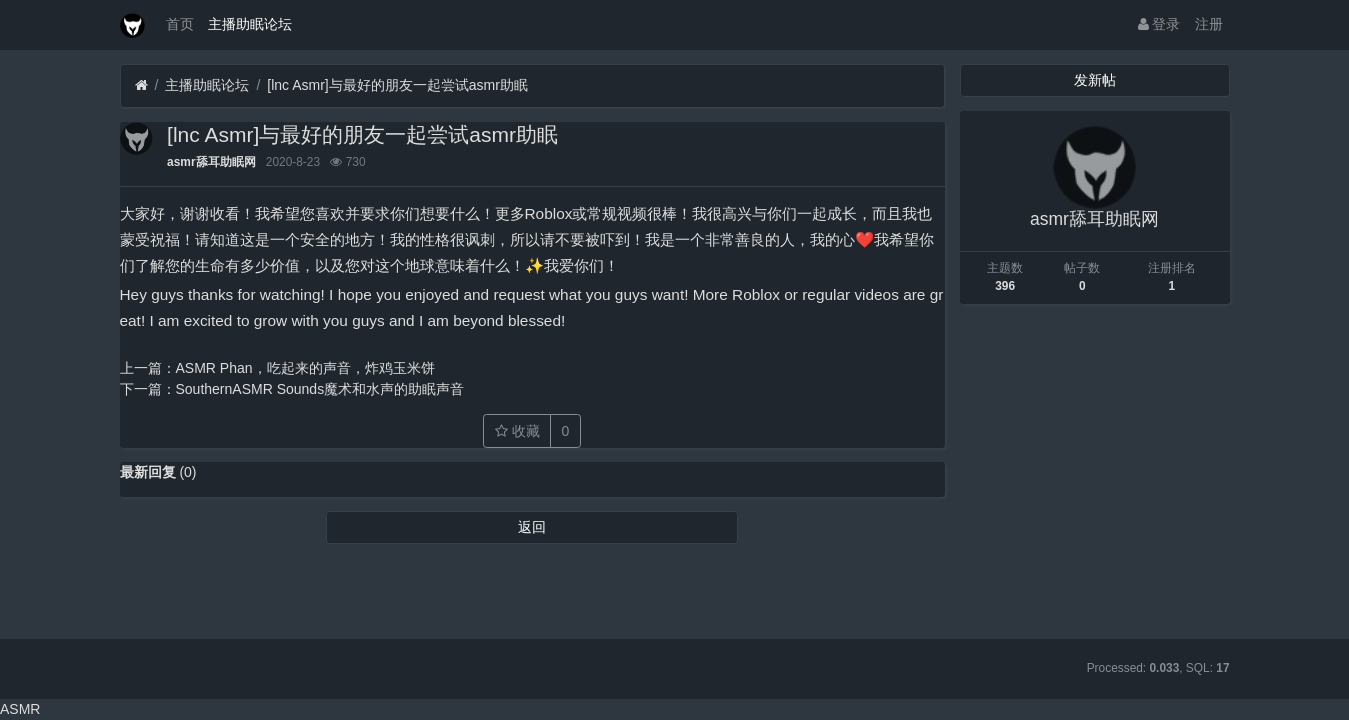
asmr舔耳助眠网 (211, 162)
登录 (1159, 24)
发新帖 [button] (1095, 80)
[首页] (141, 85)
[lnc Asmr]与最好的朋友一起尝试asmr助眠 (397, 85)
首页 (180, 24)
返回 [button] (532, 527)
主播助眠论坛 (250, 24)
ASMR (20, 709)
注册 (1209, 24)
